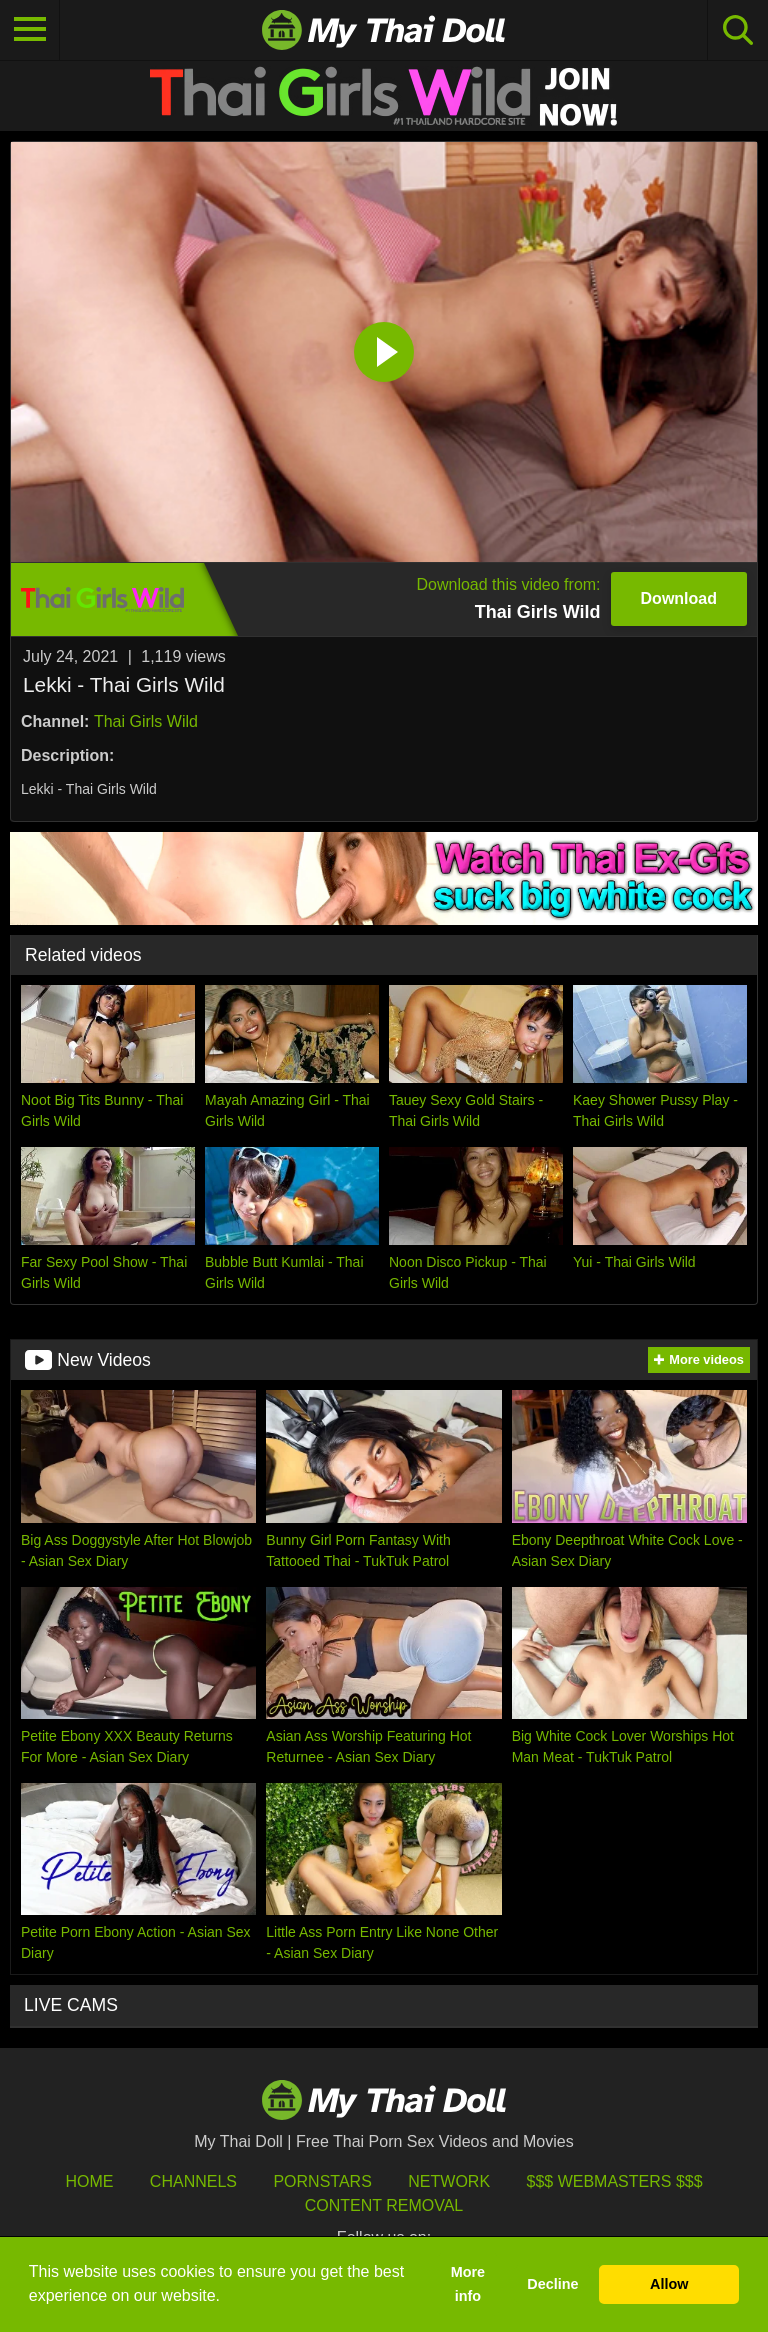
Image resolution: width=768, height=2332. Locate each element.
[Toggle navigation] (30, 30)
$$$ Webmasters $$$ (615, 2181)
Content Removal (384, 2205)
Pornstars (322, 2181)
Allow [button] (669, 2284)
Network (449, 2181)
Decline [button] (552, 2284)
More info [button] (468, 2284)
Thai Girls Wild (146, 721)
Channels (193, 2181)
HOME (89, 2181)
